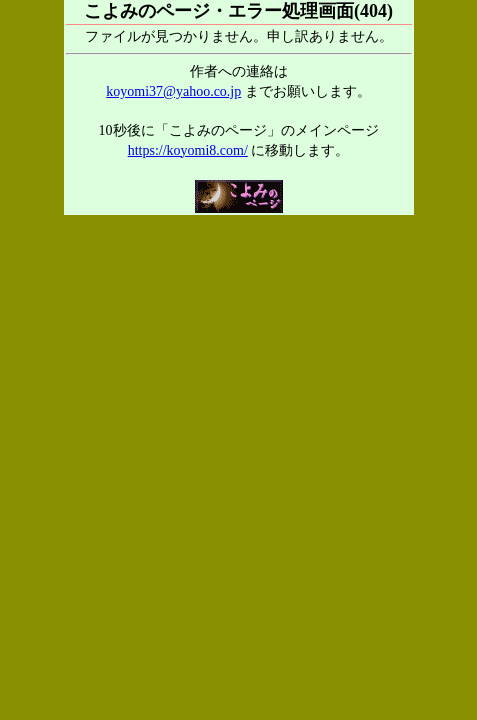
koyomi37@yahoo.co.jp (173, 91)
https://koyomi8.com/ (188, 150)
